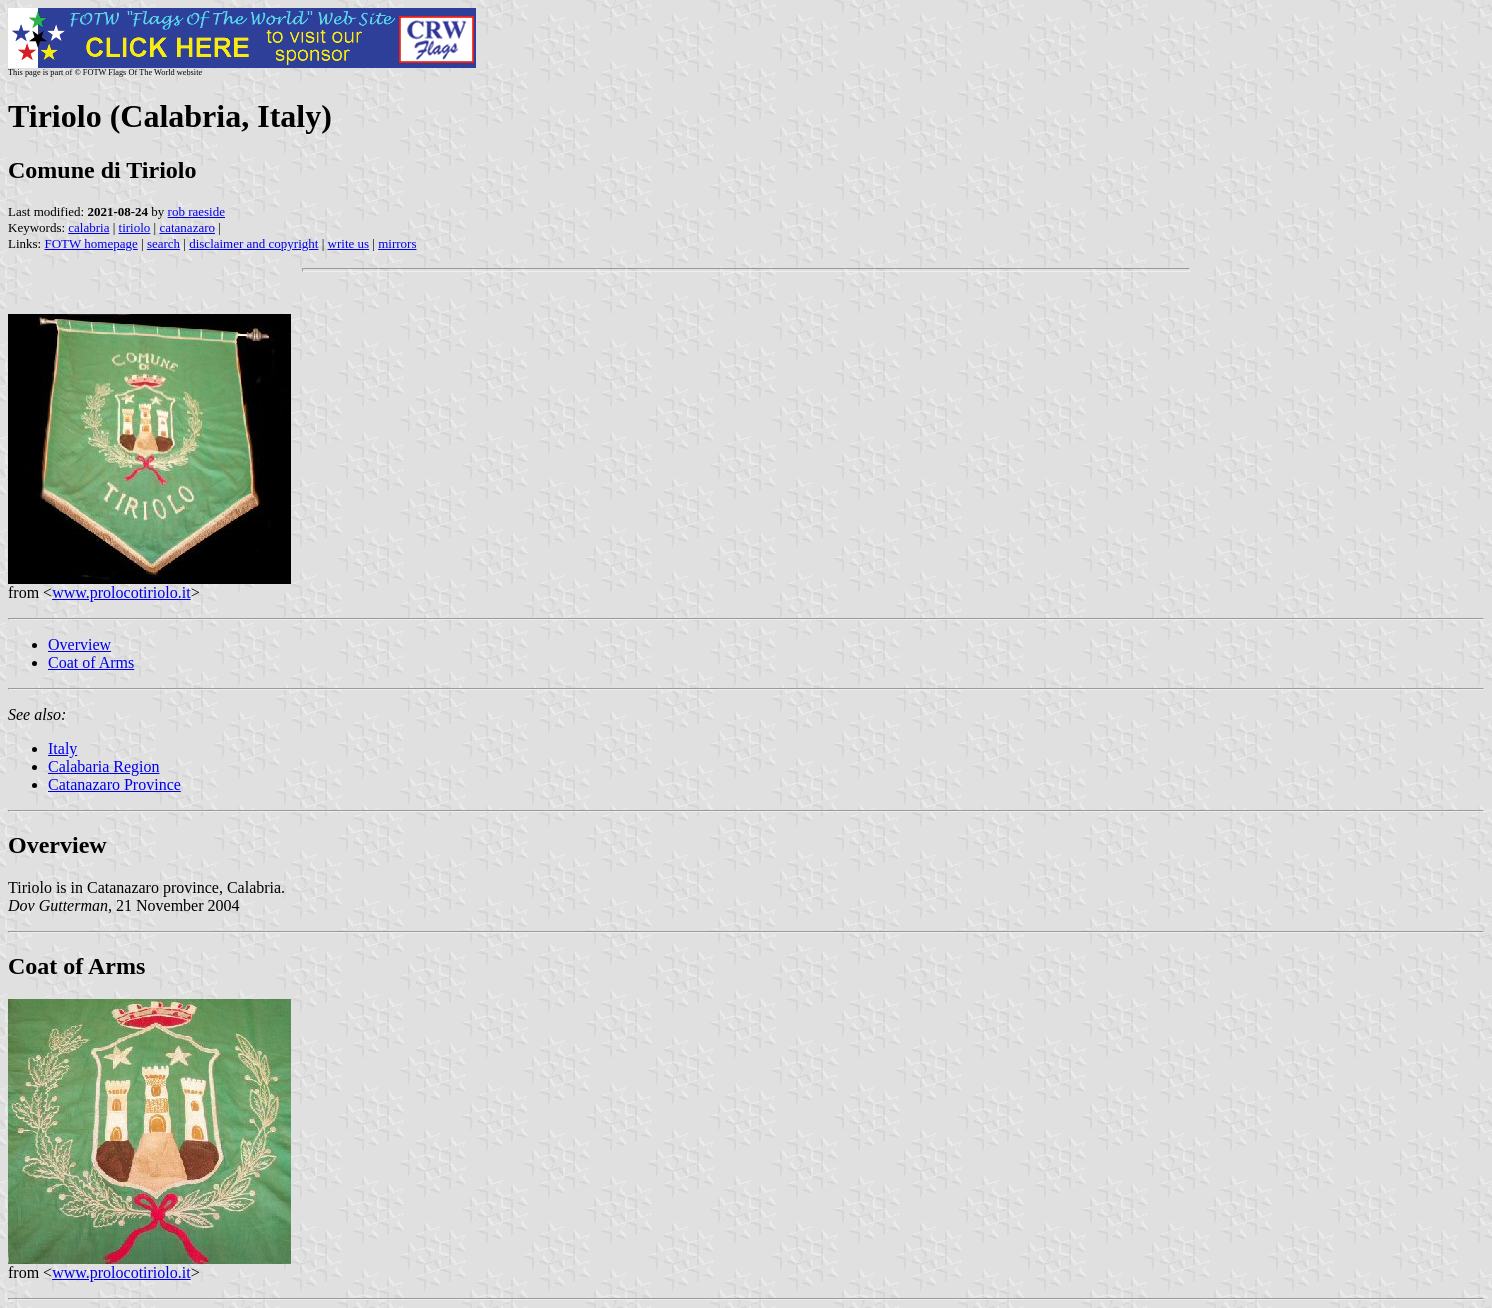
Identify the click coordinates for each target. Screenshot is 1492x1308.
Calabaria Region (104, 766)
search (163, 243)
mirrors (397, 243)
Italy (62, 748)
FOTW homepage (90, 243)
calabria (88, 227)
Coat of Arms (91, 662)
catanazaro (187, 227)
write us (349, 243)
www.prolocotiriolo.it (121, 592)
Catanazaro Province (114, 784)
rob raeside (196, 211)
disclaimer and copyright (253, 243)
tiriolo (135, 227)
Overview (79, 644)
